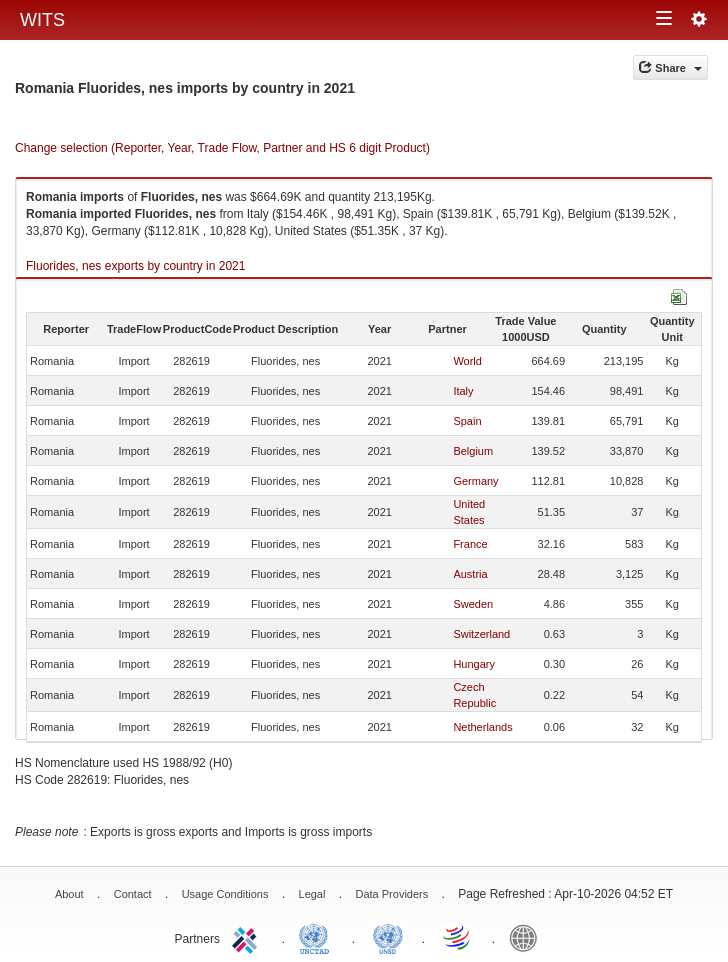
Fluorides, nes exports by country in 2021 (135, 266)
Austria (470, 574)
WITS (42, 20)
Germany (475, 481)
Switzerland (481, 634)
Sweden (473, 604)
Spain (467, 421)
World (467, 361)
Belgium (473, 451)
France (470, 544)
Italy (463, 391)
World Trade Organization (458, 937)
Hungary (474, 664)
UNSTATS (388, 937)
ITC (248, 937)
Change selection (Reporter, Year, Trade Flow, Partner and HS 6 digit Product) (222, 148)
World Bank (528, 937)
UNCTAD (318, 937)
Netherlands (482, 727)
